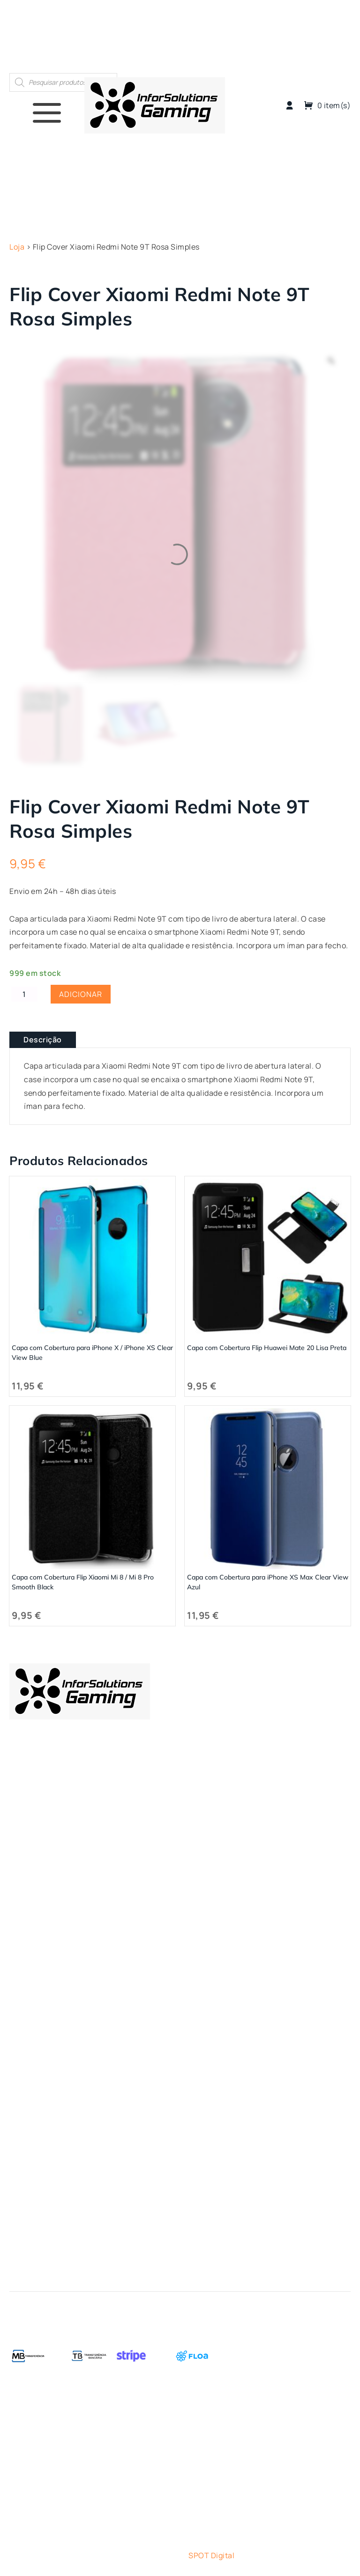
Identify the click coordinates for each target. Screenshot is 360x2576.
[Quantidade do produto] (24, 994)
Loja (232, 36)
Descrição (42, 1039)
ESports (23, 1878)
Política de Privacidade (50, 2033)
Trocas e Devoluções (47, 2016)
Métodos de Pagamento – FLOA (65, 1982)
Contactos (328, 36)
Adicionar (80, 994)
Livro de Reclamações (48, 2068)
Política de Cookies (43, 2050)
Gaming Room (34, 1895)
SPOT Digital (211, 2555)
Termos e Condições (46, 1999)
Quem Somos (274, 36)
